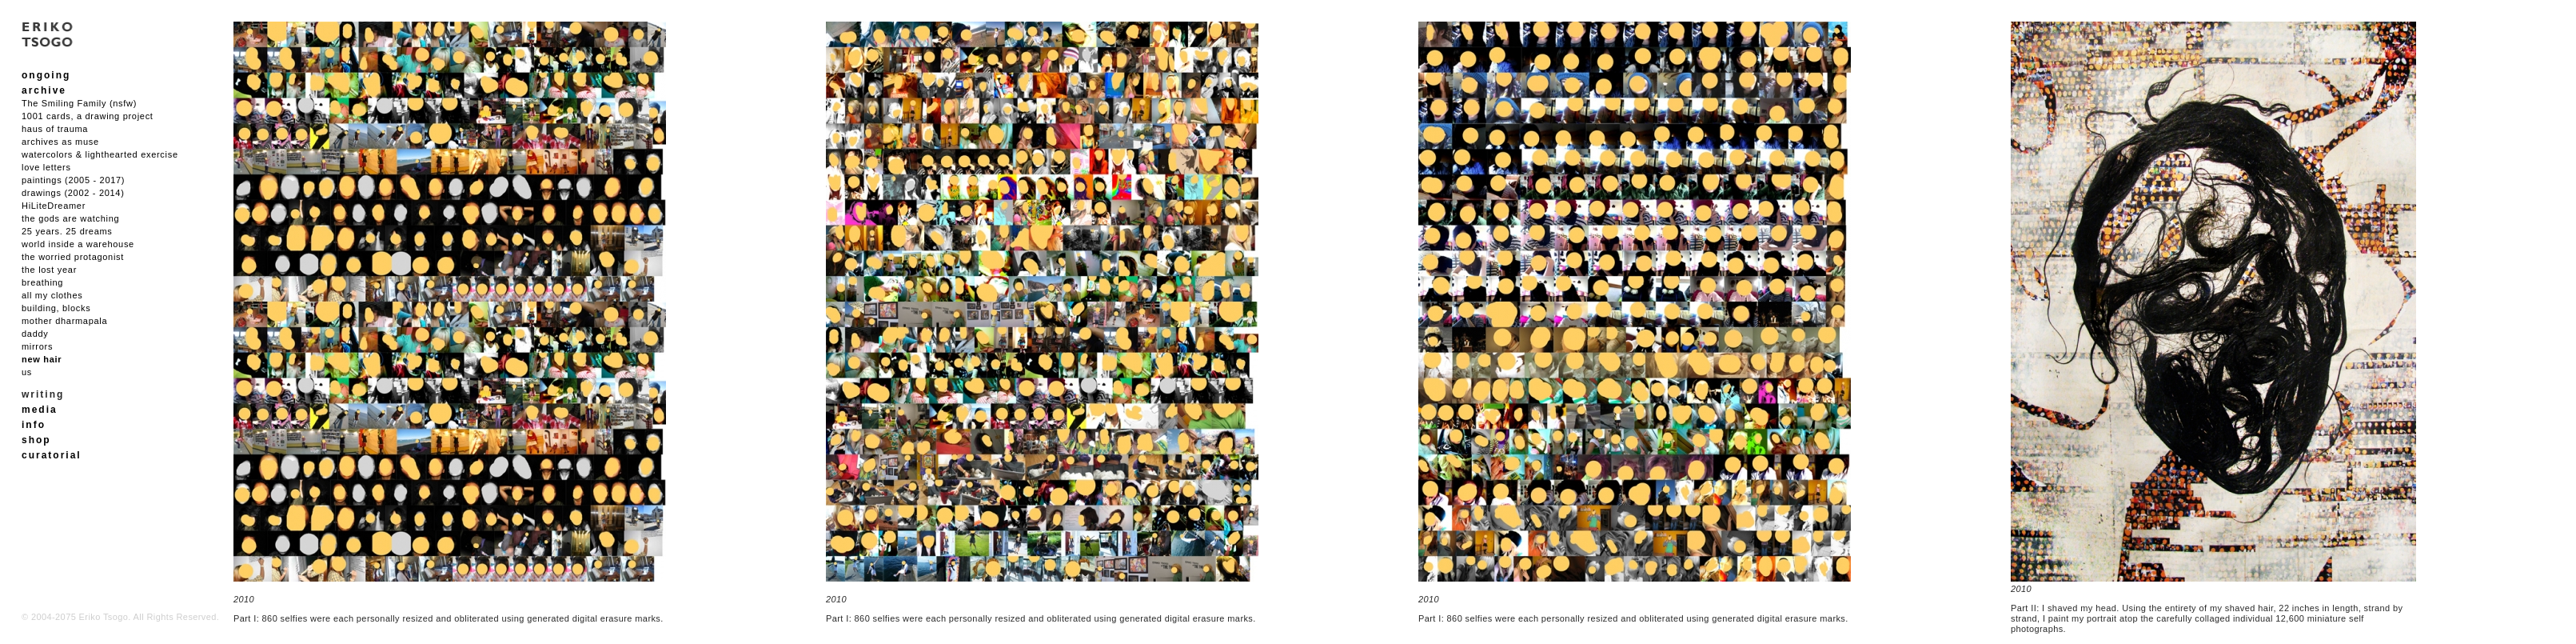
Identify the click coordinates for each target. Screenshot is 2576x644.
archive (44, 90)
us (27, 372)
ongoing (46, 75)
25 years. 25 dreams (67, 231)
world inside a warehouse (78, 244)
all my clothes (52, 295)
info (34, 424)
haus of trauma (55, 129)
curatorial (52, 455)
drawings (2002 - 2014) (73, 193)
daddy (35, 333)
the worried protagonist (73, 257)
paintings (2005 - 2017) (73, 180)
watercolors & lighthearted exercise (100, 154)
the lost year (49, 269)
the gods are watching (70, 218)
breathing (42, 282)
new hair (42, 359)
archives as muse (60, 141)
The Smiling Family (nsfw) (79, 103)
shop (36, 440)
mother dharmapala (64, 321)
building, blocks (56, 308)
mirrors (37, 346)
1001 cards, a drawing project (88, 116)
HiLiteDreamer (54, 205)
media (40, 409)
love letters (46, 167)
